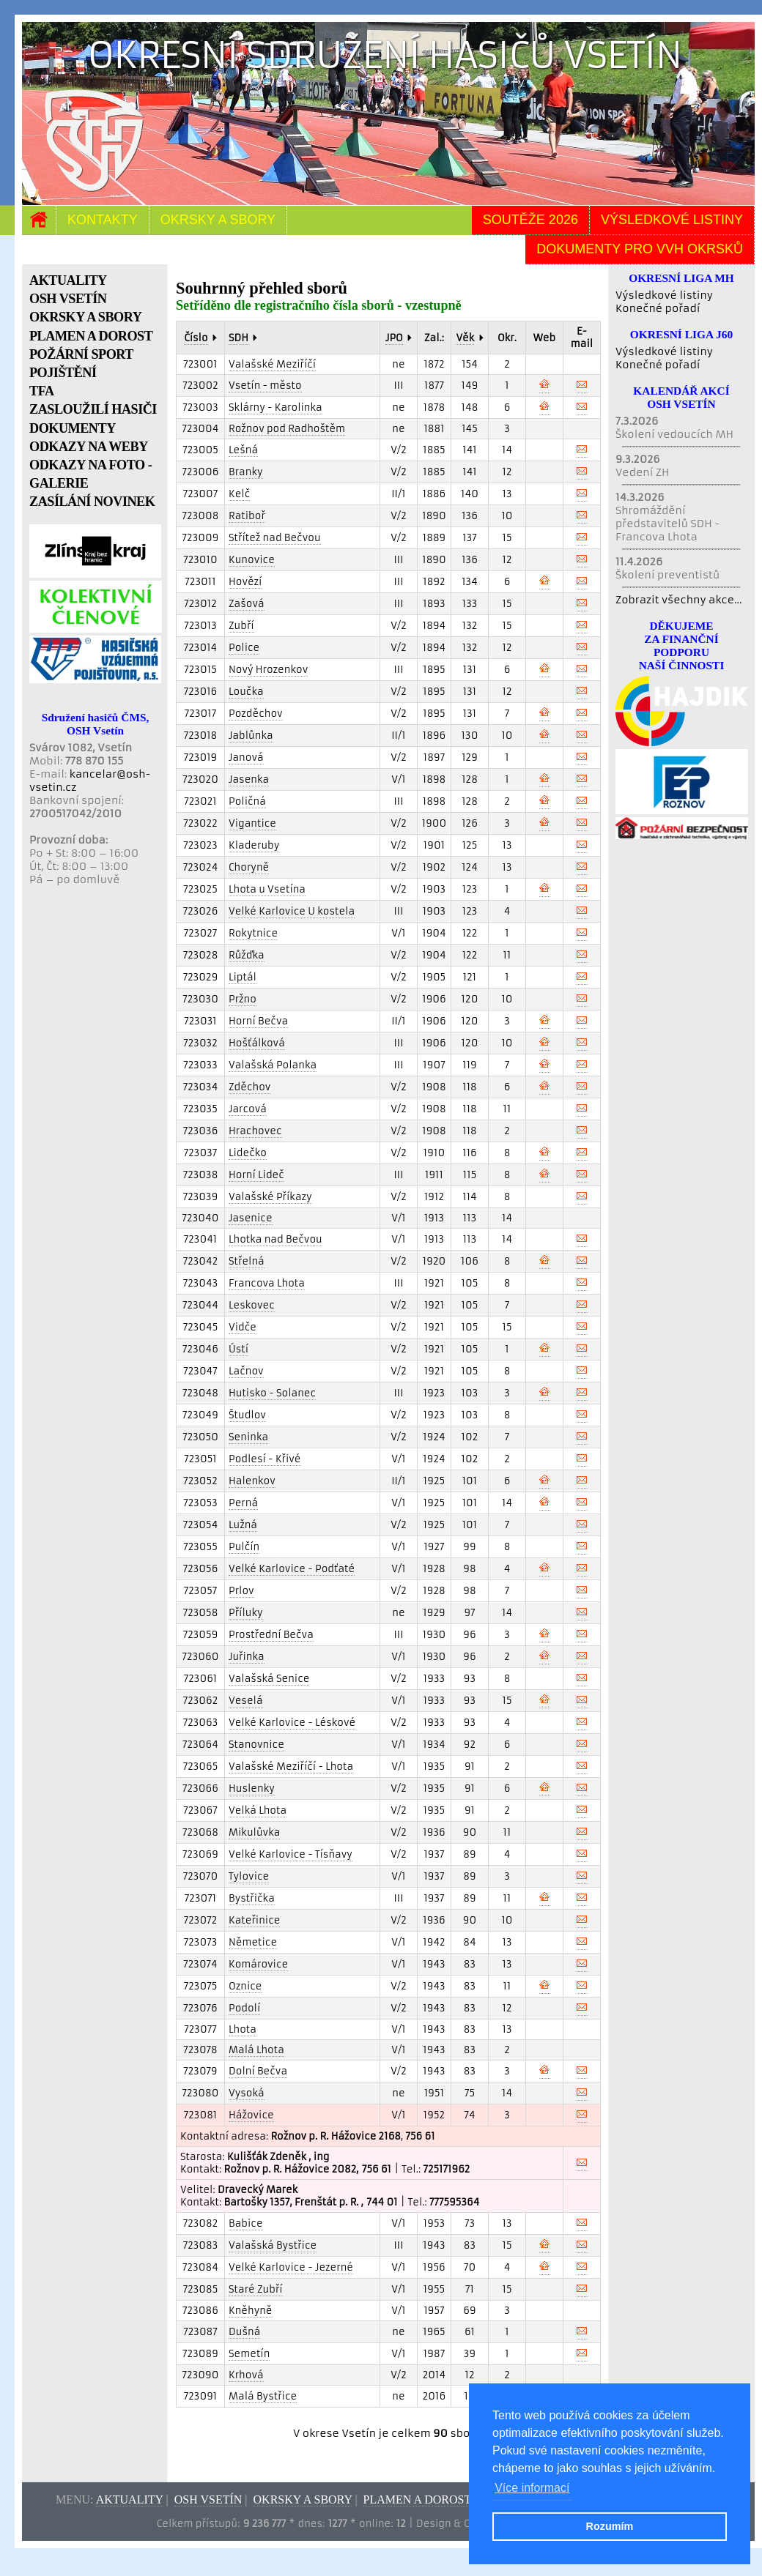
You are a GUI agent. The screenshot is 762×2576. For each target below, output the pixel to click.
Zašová (247, 604)
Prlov (241, 1591)
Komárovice (258, 1964)
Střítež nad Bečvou (275, 538)
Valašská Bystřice (273, 2245)
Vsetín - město (265, 385)
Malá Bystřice (263, 2396)
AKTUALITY (68, 280)
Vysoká (247, 2093)
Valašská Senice (269, 1678)
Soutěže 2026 (530, 219)
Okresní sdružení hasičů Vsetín (385, 55)
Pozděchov (256, 713)
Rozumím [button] (610, 2526)
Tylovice (249, 1876)
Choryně (249, 867)
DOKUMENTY (72, 428)
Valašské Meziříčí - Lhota (291, 1766)
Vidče (242, 1327)
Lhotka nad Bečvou (275, 1239)
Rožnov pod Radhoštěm (287, 428)
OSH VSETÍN (67, 298)
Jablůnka (251, 735)
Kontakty (102, 219)
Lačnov (246, 1371)
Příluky (246, 1613)
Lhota (242, 2029)
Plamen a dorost (417, 2499)
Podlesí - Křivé (265, 1459)
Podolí (244, 2008)
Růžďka (247, 955)
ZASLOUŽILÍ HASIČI (93, 409)
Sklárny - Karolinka (275, 407)
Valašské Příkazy (270, 1197)
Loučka (246, 691)
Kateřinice (254, 1920)
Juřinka (247, 1656)
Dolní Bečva (258, 2071)
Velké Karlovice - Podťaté (292, 1569)
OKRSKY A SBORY (85, 317)
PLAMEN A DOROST (90, 336)
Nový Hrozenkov (268, 669)
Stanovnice (256, 1744)
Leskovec (252, 1305)
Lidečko (248, 1153)
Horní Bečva (258, 1021)
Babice (246, 2223)
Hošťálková (257, 1043)
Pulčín (244, 1547)
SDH (238, 338)
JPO (394, 338)
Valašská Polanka (273, 1065)
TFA (41, 391)
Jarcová (248, 1109)
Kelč (239, 494)
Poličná (247, 801)
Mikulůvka (254, 1832)
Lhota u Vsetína (267, 889)
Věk (465, 338)
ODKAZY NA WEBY (88, 446)
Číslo (195, 338)
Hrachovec (255, 1131)
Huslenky (252, 1788)
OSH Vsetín (208, 2499)
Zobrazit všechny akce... (678, 599)
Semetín (249, 2354)
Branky (246, 472)
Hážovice (251, 2115)
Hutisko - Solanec (272, 1393)
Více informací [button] (532, 2488)
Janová (246, 757)
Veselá (246, 1700)
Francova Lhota (267, 1283)
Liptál (242, 977)
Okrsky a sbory (217, 219)
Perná (243, 1503)
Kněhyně (251, 2310)
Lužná (243, 1525)
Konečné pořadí (657, 308)
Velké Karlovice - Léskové (292, 1722)
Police (244, 647)
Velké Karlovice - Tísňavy (290, 1854)
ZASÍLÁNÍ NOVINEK (92, 501)
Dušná (244, 2332)
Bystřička (252, 1898)
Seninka (248, 1437)
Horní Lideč (256, 1175)
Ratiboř (247, 516)
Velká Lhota (257, 1810)
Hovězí (245, 582)
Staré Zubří (256, 2289)
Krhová (246, 2375)
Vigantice (252, 823)
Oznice (245, 1986)
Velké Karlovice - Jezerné (291, 2267)
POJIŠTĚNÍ (63, 372)
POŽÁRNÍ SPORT (81, 354)
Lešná (243, 450)
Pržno (242, 999)
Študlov (247, 1415)
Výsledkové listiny (672, 219)
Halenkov (252, 1481)
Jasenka (249, 779)
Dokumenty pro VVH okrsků (639, 249)
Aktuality (129, 2499)
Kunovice (252, 560)
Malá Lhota (256, 2050)
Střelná (247, 1261)
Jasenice (251, 1218)
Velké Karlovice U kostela (292, 911)
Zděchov (249, 1087)
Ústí (238, 1349)
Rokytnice (253, 933)
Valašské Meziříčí (272, 364)
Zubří (241, 625)
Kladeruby (254, 845)
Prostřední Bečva (271, 1634)
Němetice (253, 1942)
